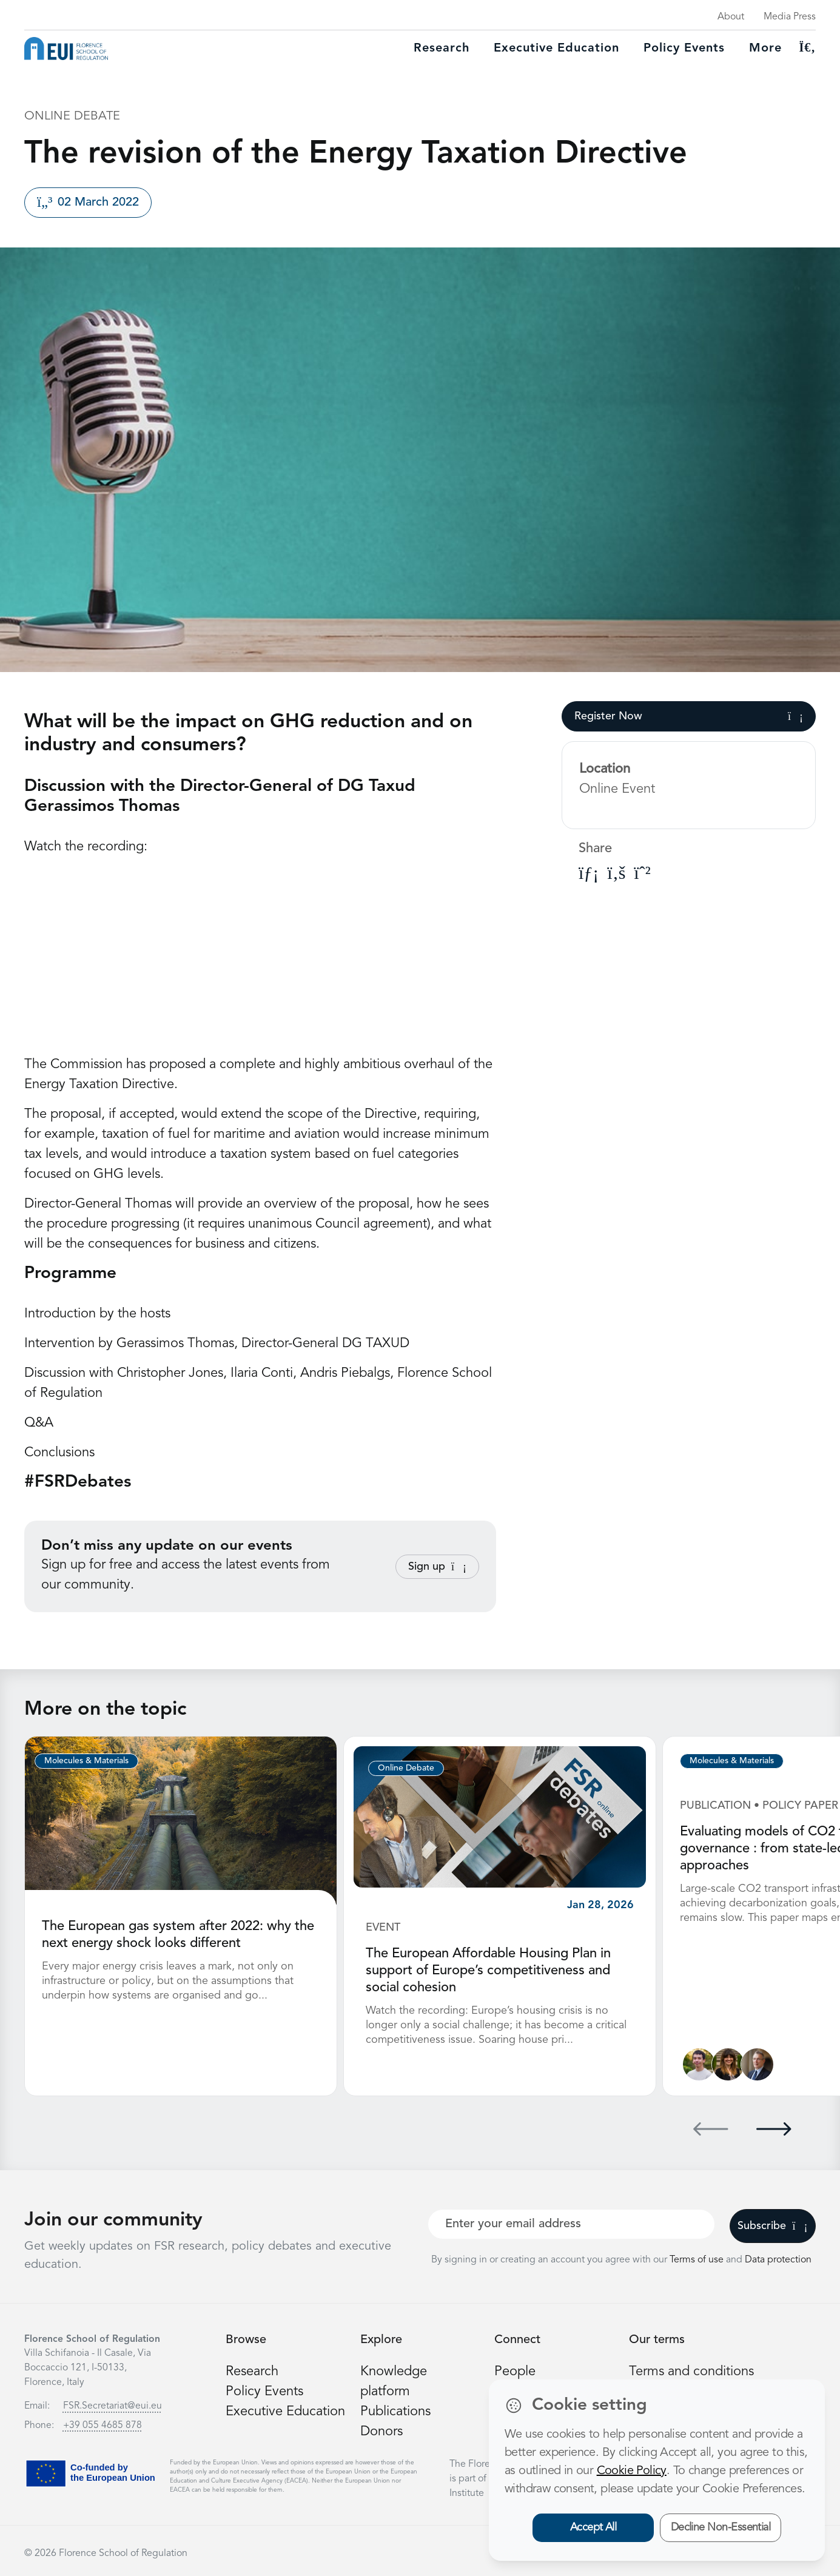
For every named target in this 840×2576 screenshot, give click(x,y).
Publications (395, 2411)
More (765, 48)
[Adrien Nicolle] (699, 2064)
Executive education (556, 48)
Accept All (593, 2527)
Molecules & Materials (86, 1761)
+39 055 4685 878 (102, 2425)
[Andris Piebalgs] (757, 2064)
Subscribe (772, 2226)
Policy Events (684, 48)
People (515, 2371)
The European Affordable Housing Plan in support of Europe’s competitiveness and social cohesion (488, 1970)
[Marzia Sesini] (728, 2064)
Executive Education (285, 2411)
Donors (381, 2431)
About (730, 17)
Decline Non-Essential (721, 2527)
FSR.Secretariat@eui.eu (112, 2406)
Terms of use (698, 2260)
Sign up (437, 1566)
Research (441, 48)
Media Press (790, 17)
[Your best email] (571, 2224)
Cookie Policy (632, 2471)
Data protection (778, 2260)
